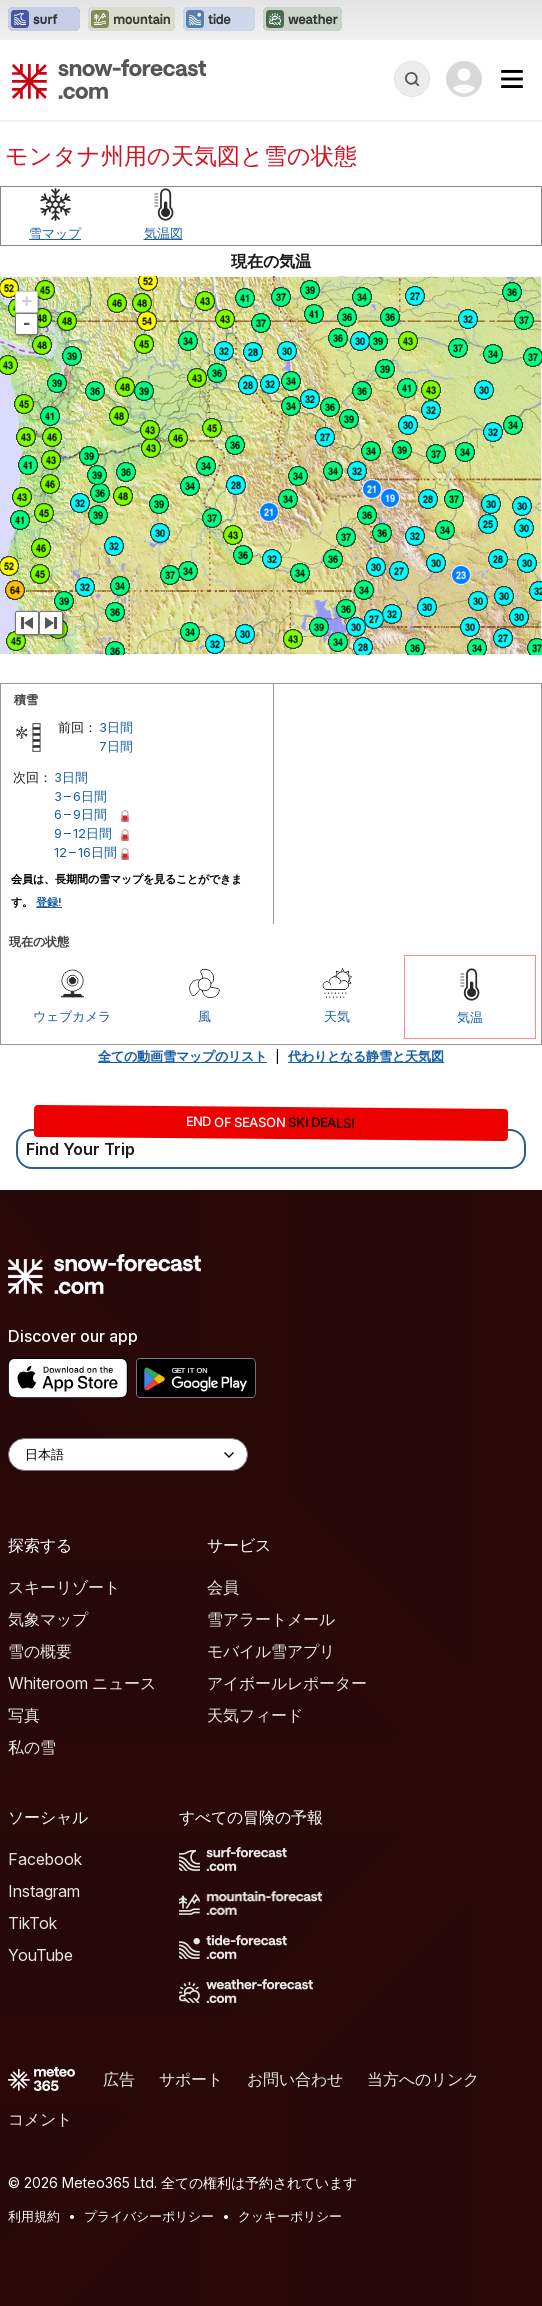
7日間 (116, 746)
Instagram (44, 1891)
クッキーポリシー (290, 2216)
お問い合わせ (295, 2079)
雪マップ (55, 233)
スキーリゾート (64, 1587)
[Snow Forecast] (109, 79)
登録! (49, 902)
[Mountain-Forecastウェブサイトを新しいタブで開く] (131, 20)
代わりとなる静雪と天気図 (366, 1056)
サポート (191, 2079)
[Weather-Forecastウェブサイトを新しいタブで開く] (302, 20)
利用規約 (34, 2216)
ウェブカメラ (72, 1016)
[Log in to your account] (464, 79)
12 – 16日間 (85, 852)
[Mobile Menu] (512, 79)
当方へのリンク (423, 2079)
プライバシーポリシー (149, 2216)
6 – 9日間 (80, 814)
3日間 (116, 727)
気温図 (163, 233)
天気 (337, 1016)
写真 (24, 1715)
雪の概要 (40, 1651)
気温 (470, 1017)
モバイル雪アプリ (271, 1651)
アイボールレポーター (287, 1683)
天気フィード (255, 1715)
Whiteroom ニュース (82, 1683)
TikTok (32, 1923)
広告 (119, 2079)
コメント (40, 2119)
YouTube (40, 1955)
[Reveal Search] (412, 79)
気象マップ (48, 1619)
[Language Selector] (128, 1454)
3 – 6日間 (80, 796)
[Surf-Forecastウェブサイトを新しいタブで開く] (44, 20)
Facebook (45, 1859)
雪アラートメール (271, 1619)
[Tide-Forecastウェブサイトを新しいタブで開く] (219, 20)
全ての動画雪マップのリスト (182, 1056)
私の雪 (32, 1747)
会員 (223, 1587)
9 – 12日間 (83, 833)
